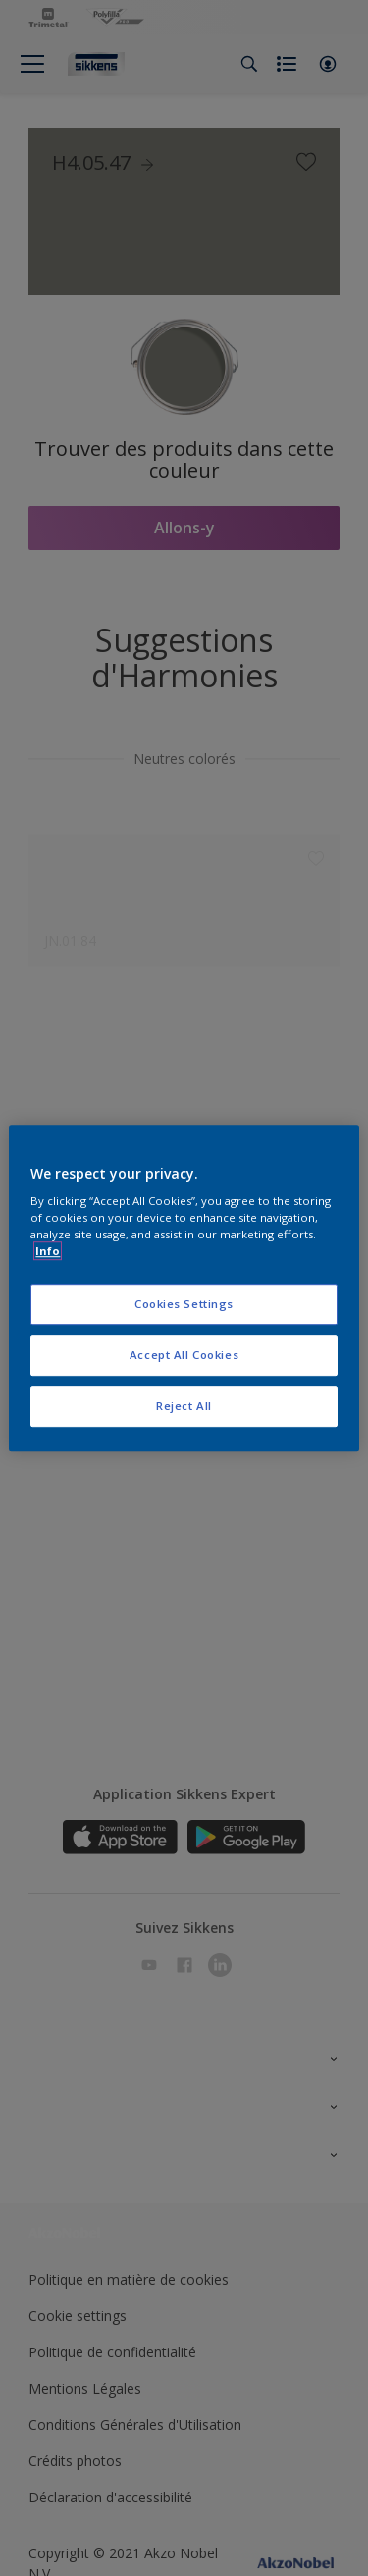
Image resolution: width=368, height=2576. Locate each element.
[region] (183, 1288)
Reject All (184, 1405)
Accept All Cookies (184, 1354)
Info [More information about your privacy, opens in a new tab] (47, 1250)
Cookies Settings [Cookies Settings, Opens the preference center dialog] (184, 1304)
